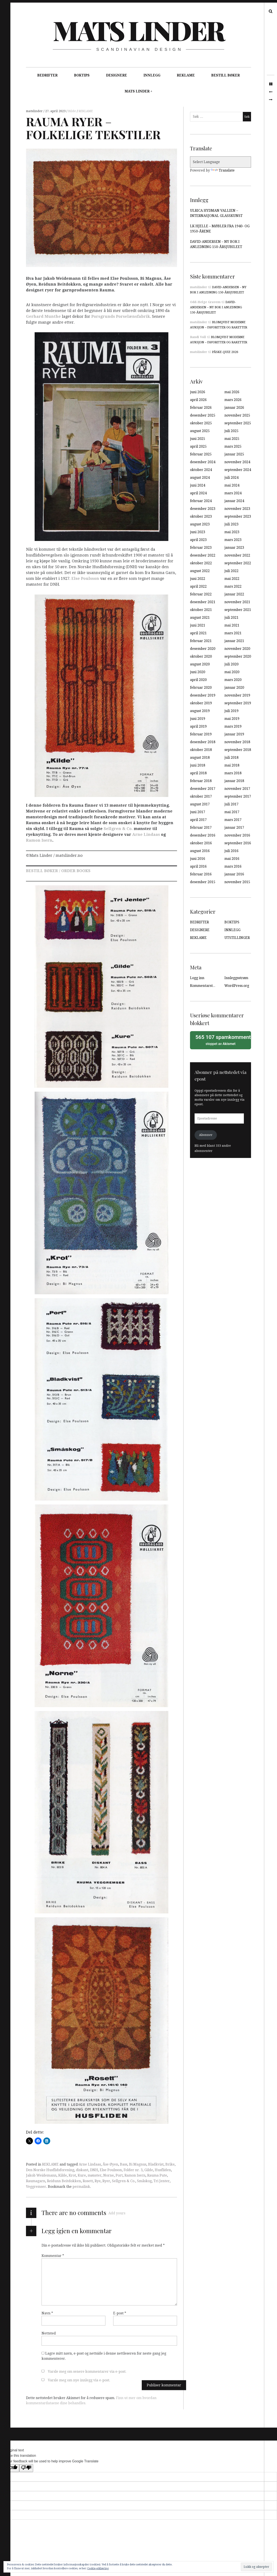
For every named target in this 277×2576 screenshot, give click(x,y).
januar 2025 (234, 454)
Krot (72, 2175)
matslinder (34, 111)
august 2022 (200, 571)
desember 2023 (202, 509)
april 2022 (198, 586)
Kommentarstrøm (205, 986)
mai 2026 (231, 392)
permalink (81, 2187)
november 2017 (237, 789)
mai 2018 (231, 765)
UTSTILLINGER (237, 938)
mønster (94, 2175)
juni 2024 (197, 485)
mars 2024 (233, 493)
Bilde (72, 111)
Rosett (88, 2181)
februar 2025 (201, 454)
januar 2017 (234, 827)
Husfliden (163, 2170)
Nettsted (49, 2333)
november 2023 (237, 509)
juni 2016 (197, 859)
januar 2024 (234, 501)
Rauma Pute (157, 2175)
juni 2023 (197, 532)
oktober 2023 (201, 516)
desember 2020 (202, 649)
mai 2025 (231, 439)
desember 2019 (202, 695)
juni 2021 (197, 625)
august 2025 (200, 431)
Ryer (106, 2181)
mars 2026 (233, 400)
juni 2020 (197, 672)
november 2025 (237, 415)
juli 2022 (231, 571)
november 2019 (237, 695)
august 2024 (200, 477)
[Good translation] (12, 2468)
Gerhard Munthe (43, 316)
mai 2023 (231, 532)
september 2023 (237, 516)
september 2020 (237, 656)
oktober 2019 (201, 703)
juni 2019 (197, 719)
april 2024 (198, 493)
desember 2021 (202, 602)
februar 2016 (201, 874)
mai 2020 (231, 672)
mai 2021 (231, 625)
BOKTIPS (82, 75)
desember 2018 (202, 742)
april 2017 (198, 820)
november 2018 (237, 742)
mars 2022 (233, 586)
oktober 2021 (201, 610)
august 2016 (200, 851)
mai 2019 (231, 719)
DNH (94, 2170)
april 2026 (198, 400)
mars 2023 (233, 540)
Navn (47, 2313)
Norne (108, 2175)
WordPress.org (236, 986)
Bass (123, 2164)
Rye (98, 2181)
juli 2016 (231, 851)
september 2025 (237, 423)
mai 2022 (231, 579)
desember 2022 (202, 555)
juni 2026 (197, 392)
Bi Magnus (137, 2164)
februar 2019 (201, 734)
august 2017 (200, 804)
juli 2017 (231, 804)
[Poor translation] (26, 2468)
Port (119, 2175)
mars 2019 (233, 726)
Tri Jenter (161, 2181)
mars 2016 (233, 866)
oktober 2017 (201, 796)
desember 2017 (202, 789)
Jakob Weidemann (41, 2175)
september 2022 (237, 563)
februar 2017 (201, 827)
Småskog (144, 2181)
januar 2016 (234, 874)
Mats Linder (138, 30)
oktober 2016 (201, 843)
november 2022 (237, 555)
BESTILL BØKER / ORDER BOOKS (58, 871)
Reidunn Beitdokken (64, 2181)
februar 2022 (201, 594)
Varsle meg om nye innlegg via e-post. (79, 2380)
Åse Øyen (110, 2164)
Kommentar (53, 2256)
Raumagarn (35, 2181)
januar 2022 (234, 594)
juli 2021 (231, 617)
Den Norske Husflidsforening (50, 2170)
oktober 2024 (201, 470)
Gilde (148, 2170)
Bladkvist (156, 2164)
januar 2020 (234, 687)
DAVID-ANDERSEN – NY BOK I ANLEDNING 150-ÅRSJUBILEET (216, 307)
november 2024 (237, 462)
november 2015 (237, 882)
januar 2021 (234, 641)
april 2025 (198, 446)
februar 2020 (201, 687)
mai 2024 (231, 485)
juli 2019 (231, 711)
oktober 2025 (201, 423)
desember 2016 (202, 835)
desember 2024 (202, 462)
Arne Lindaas (146, 834)
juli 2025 (231, 431)
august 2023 (200, 524)
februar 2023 (201, 547)
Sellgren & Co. (118, 829)
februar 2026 (201, 407)
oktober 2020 (201, 656)
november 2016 (237, 835)
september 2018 (237, 750)
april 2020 (198, 680)
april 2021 (198, 633)
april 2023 (198, 540)
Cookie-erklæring (98, 2568)
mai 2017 (231, 812)
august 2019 (200, 711)
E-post (119, 2313)
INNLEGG (151, 75)
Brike (170, 2164)
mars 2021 (233, 633)
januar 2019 (234, 734)
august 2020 (200, 664)
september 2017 (237, 796)
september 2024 (237, 470)
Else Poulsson (85, 578)
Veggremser (36, 2187)
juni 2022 (197, 579)
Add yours (116, 2213)
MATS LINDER (137, 91)
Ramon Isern (39, 840)
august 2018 (200, 757)
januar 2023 (234, 547)
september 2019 (237, 703)
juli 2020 (231, 664)
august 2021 (200, 617)
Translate (223, 170)
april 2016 (198, 866)
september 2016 (237, 843)
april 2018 (198, 773)
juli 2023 (231, 524)
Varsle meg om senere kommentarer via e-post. (87, 2371)
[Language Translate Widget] (220, 162)
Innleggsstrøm (236, 978)
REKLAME (186, 75)
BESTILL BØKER (225, 75)
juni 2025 (197, 439)
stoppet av (222, 1040)
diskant (82, 2170)
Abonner (206, 1135)
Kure (82, 2175)
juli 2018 (231, 757)
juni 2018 (197, 765)
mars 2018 (233, 773)
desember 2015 (202, 882)
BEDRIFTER (47, 75)
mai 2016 (231, 859)
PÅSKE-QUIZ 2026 (225, 352)
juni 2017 (197, 812)
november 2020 (237, 649)
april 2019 (198, 726)
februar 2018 (201, 781)
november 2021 (237, 602)
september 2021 (237, 610)
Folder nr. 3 (133, 2170)
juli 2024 (231, 477)
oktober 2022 (201, 563)
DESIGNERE (116, 75)
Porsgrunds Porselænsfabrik (120, 316)
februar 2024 (201, 501)
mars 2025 (233, 446)
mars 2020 (233, 680)
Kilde (62, 2175)
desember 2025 (202, 415)
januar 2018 (234, 781)
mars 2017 (233, 820)
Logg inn (197, 978)
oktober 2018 (201, 750)
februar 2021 (201, 641)
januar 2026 (234, 407)
